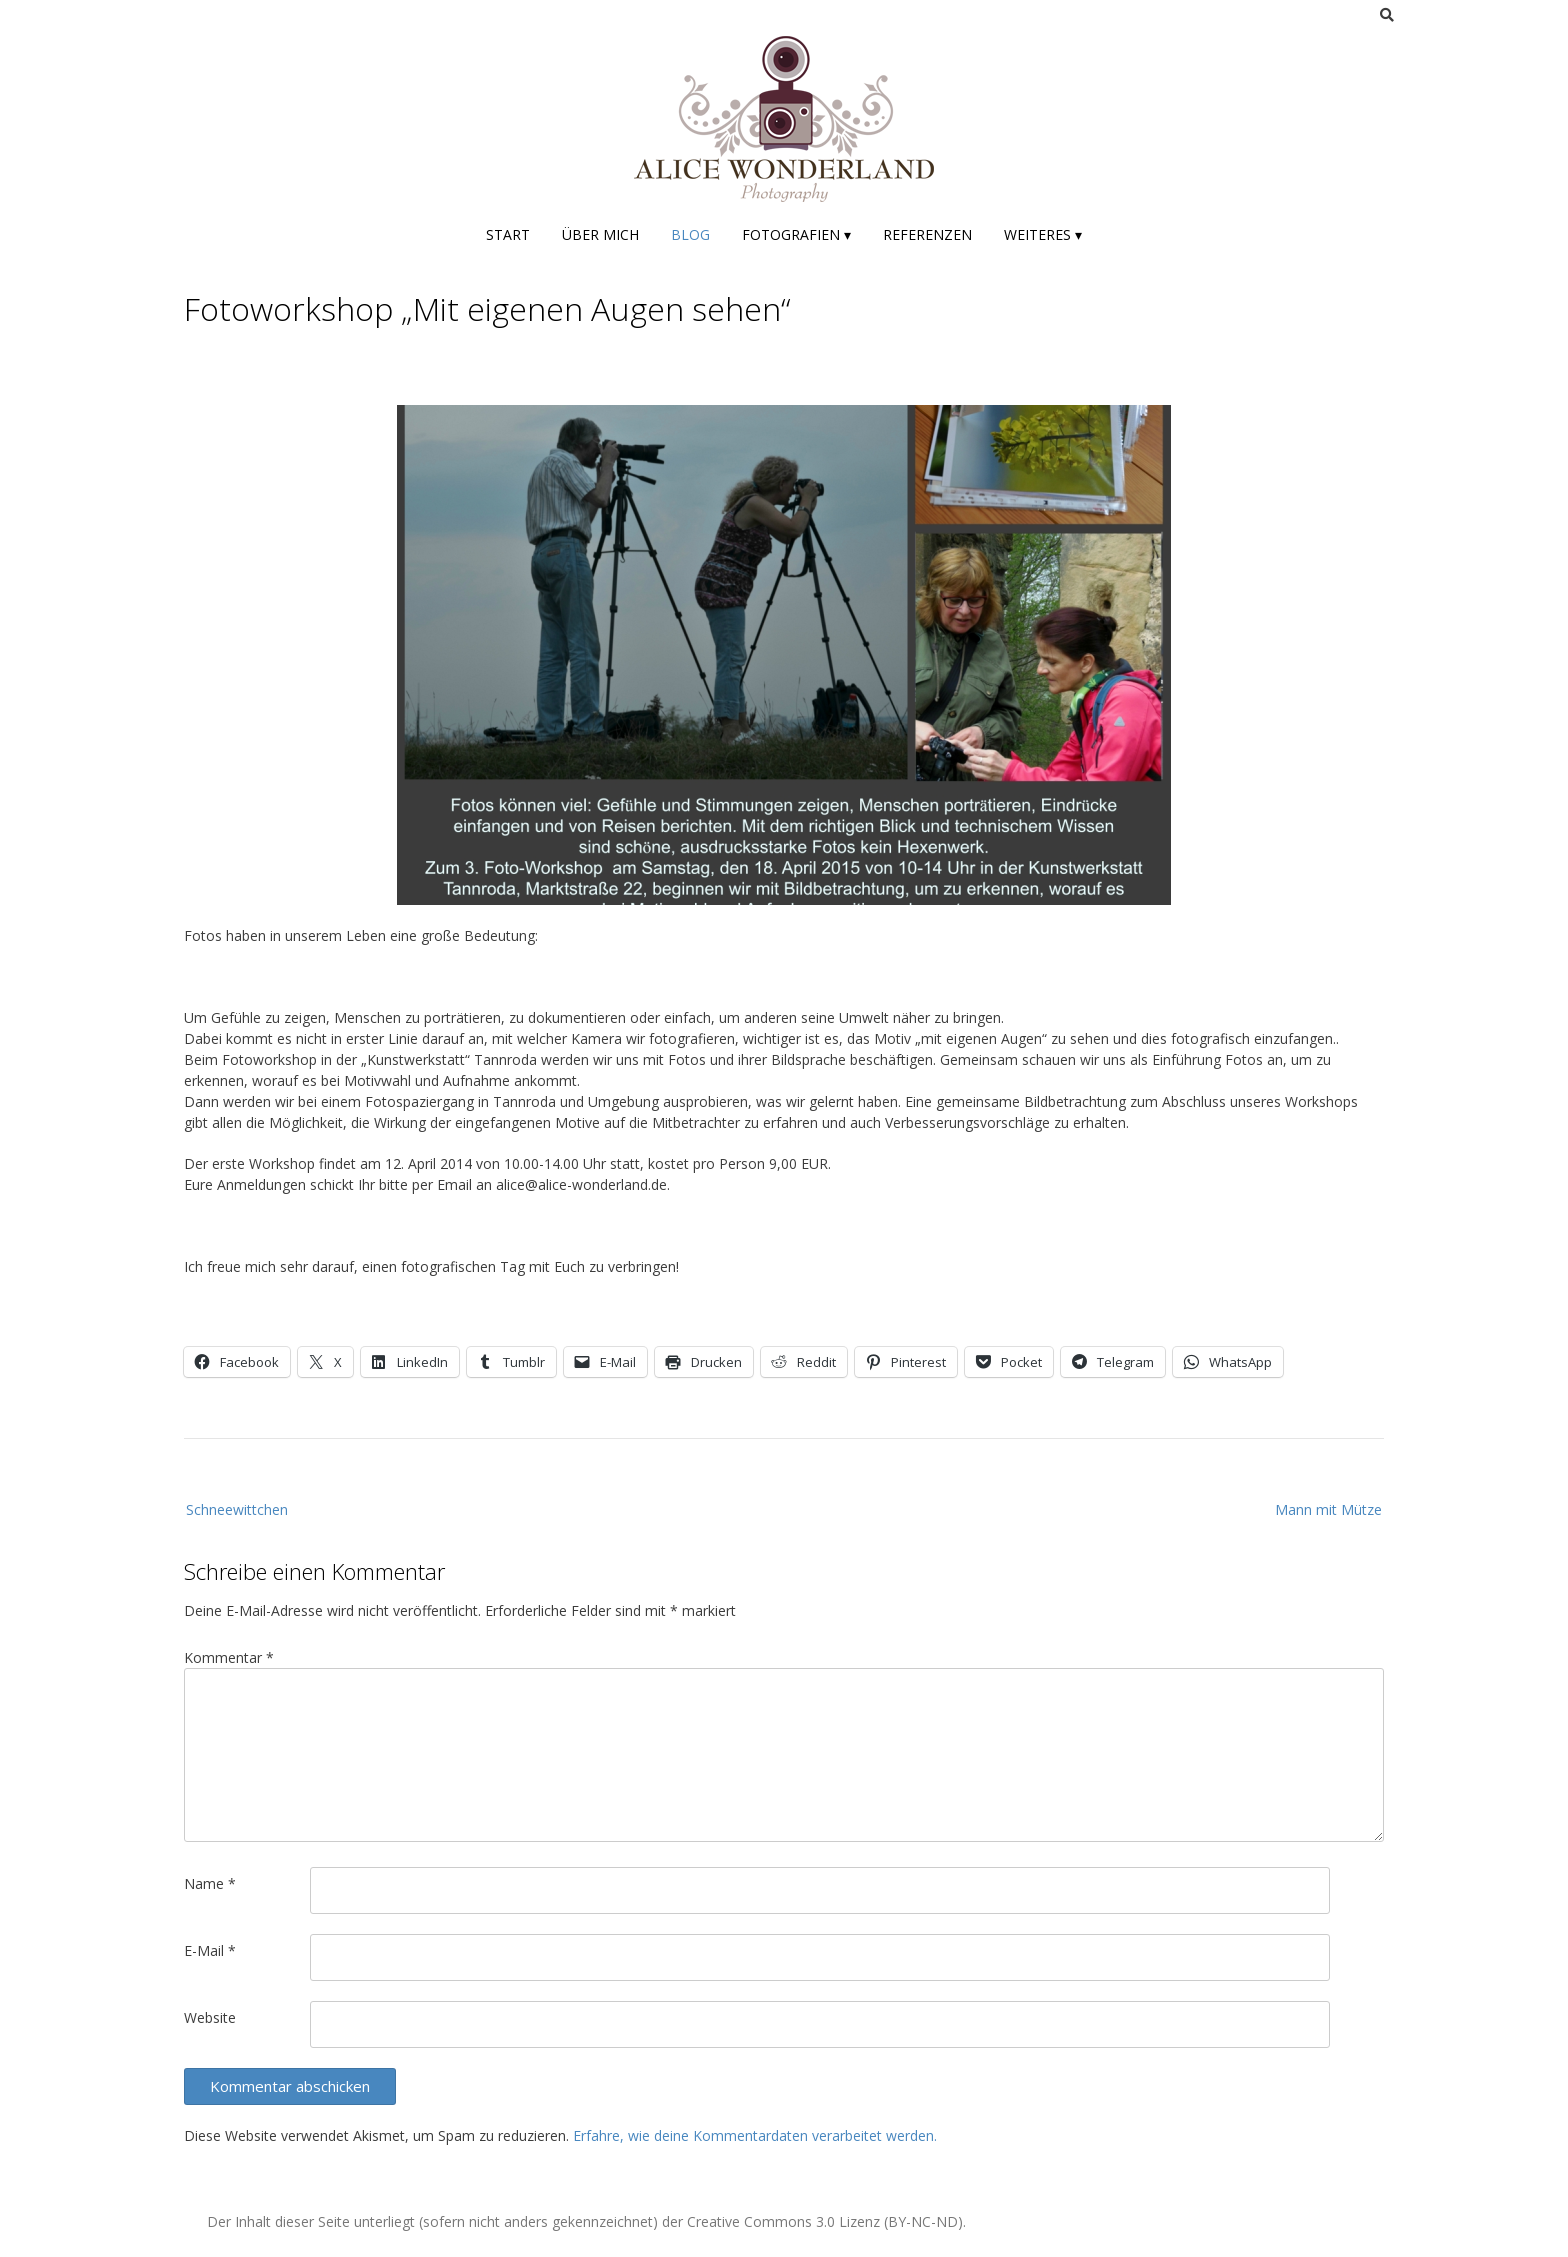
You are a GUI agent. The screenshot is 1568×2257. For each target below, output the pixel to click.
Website (210, 2017)
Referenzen (927, 234)
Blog (690, 234)
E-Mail (210, 1950)
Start (508, 234)
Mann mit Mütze (1328, 1509)
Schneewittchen (237, 1509)
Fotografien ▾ (796, 234)
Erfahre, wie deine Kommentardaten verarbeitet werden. (755, 2135)
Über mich (600, 234)
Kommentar (229, 1657)
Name (210, 1883)
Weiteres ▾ (1043, 234)
